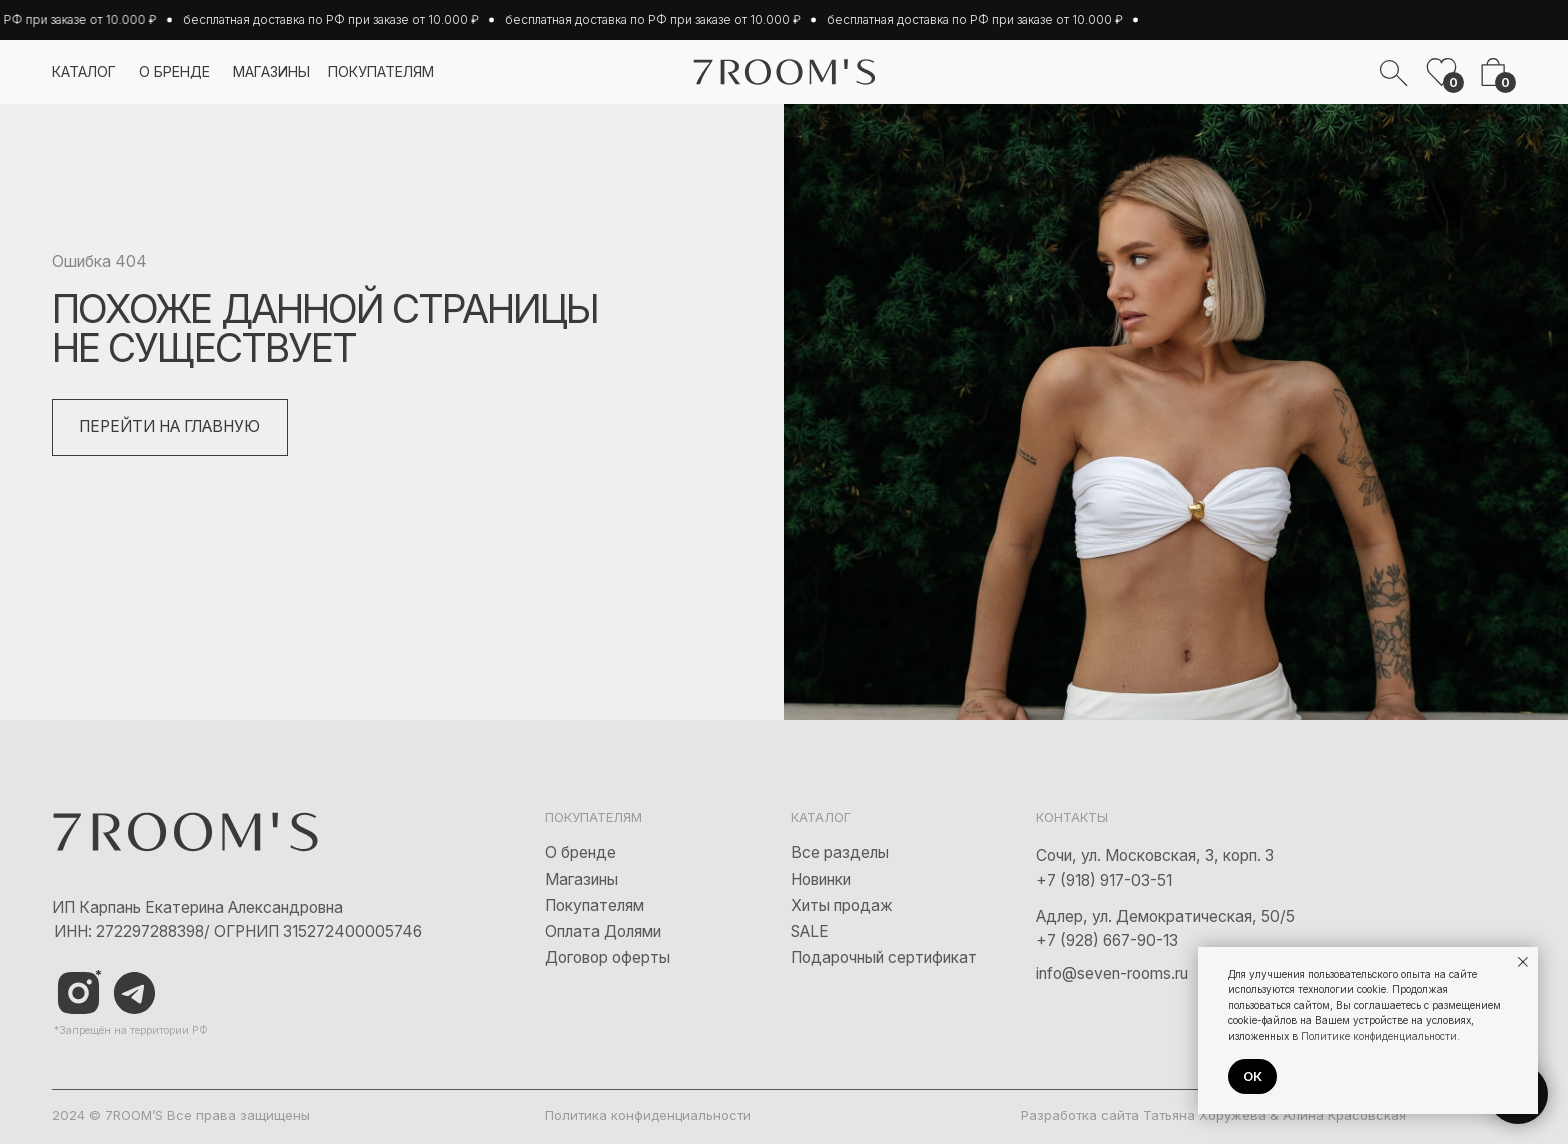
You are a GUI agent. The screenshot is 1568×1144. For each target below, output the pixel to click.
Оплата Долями (603, 931)
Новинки (821, 879)
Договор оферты (607, 957)
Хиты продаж (842, 905)
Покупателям (594, 905)
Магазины (581, 879)
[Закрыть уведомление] (1523, 962)
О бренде (580, 852)
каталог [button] (84, 71)
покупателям (381, 71)
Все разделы (840, 852)
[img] (135, 993)
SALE (810, 931)
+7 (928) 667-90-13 (1107, 940)
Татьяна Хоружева (1204, 1115)
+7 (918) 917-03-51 (1104, 880)
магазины (271, 71)
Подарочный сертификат (884, 957)
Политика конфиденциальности (648, 1115)
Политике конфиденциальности (1379, 1036)
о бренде (174, 71)
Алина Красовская (1344, 1115)
